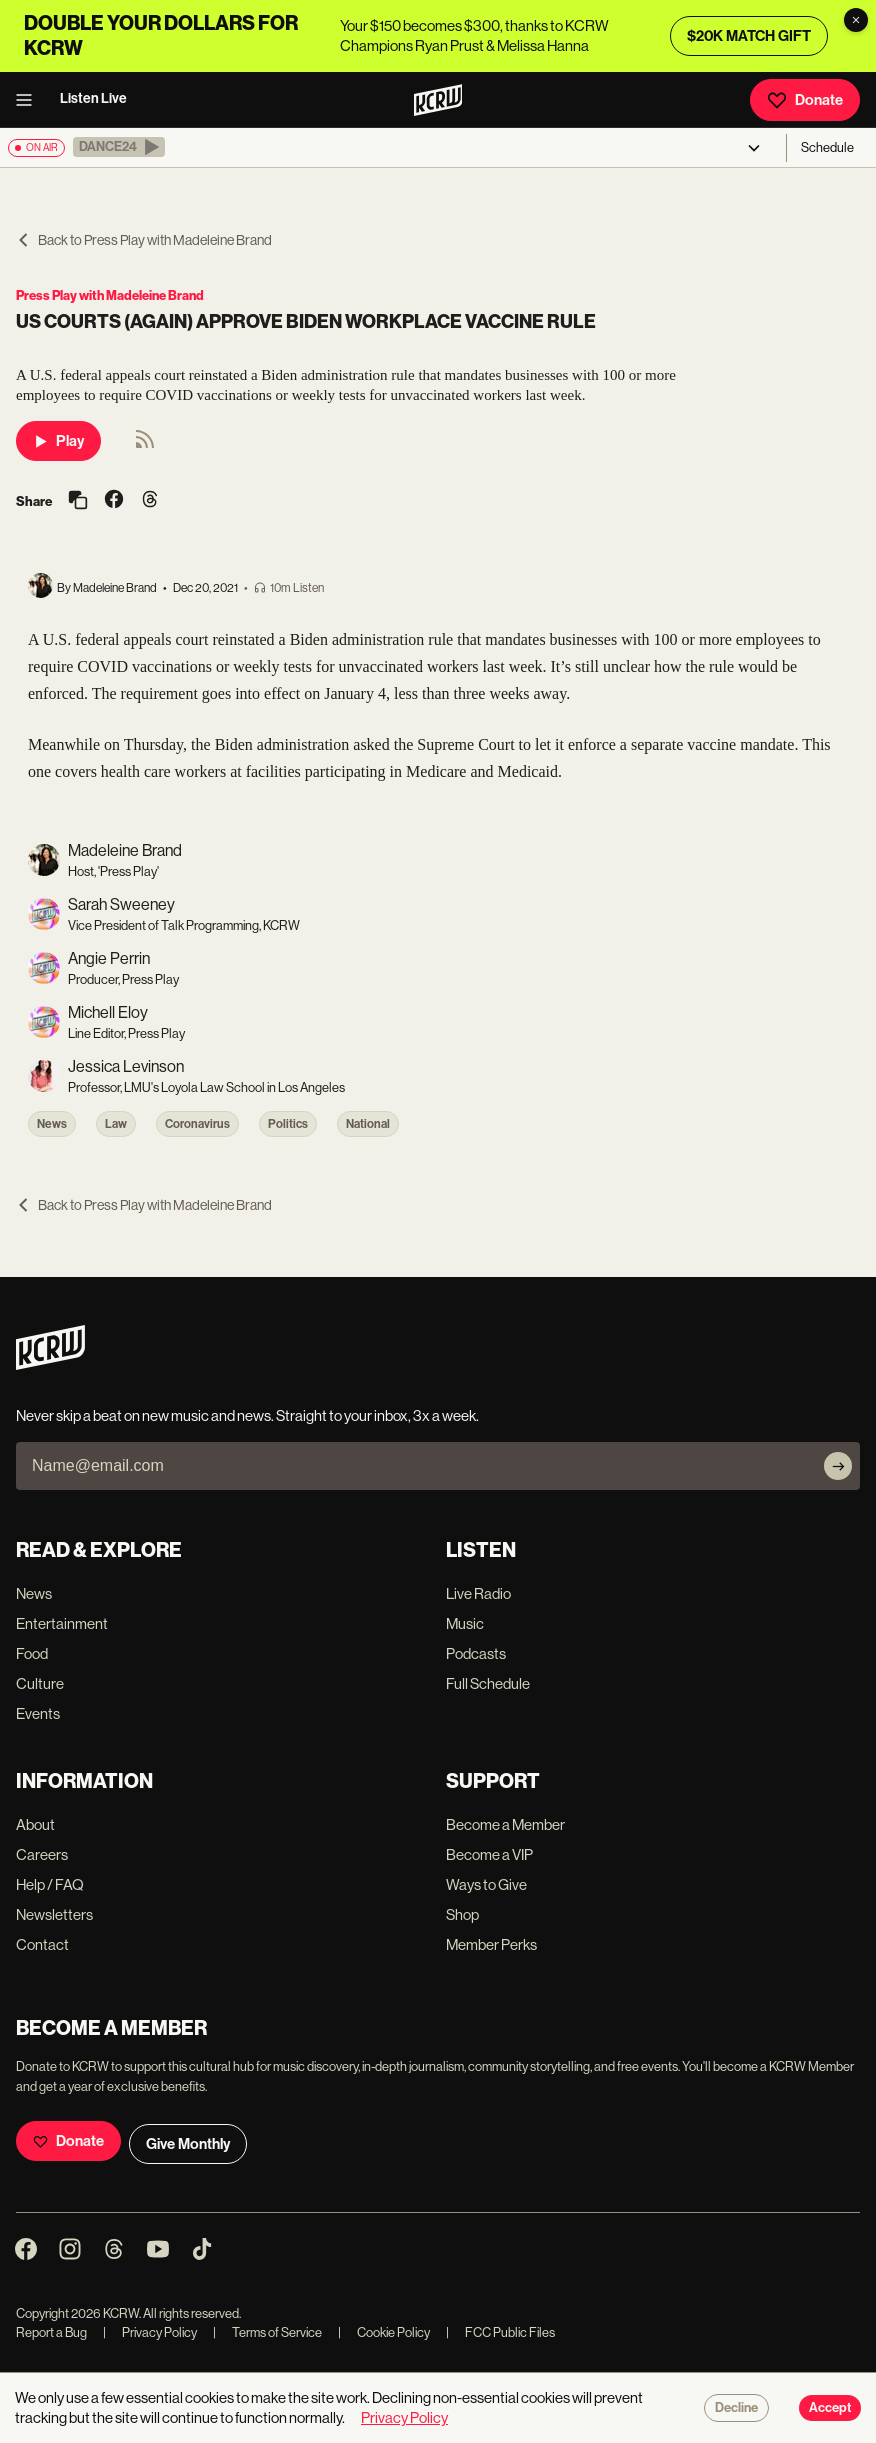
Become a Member (505, 1824)
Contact (42, 1944)
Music (465, 1623)
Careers (42, 1854)
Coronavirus (197, 1124)
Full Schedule (488, 1683)
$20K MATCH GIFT (749, 36)
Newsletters (54, 1914)
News (52, 1124)
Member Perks (491, 1944)
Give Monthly (188, 2144)
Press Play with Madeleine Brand (110, 295)
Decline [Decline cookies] (736, 2408)
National (368, 1124)
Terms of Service (267, 2332)
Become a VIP (489, 1854)
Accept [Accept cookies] (830, 2408)
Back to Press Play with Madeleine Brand (144, 240)
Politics (288, 1124)
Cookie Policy (384, 2332)
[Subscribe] (838, 1466)
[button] (119, 147)
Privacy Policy (150, 2332)
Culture (40, 1683)
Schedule (827, 147)
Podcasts (476, 1653)
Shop (462, 1914)
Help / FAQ (50, 1884)
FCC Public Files (500, 2332)
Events (38, 1713)
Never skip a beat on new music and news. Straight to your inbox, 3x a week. (247, 1415)
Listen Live (93, 98)
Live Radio (478, 1593)
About (35, 1824)
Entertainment (62, 1623)
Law (116, 1124)
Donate (805, 100)
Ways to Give (486, 1884)
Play (58, 441)
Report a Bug (51, 2332)
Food (32, 1653)
